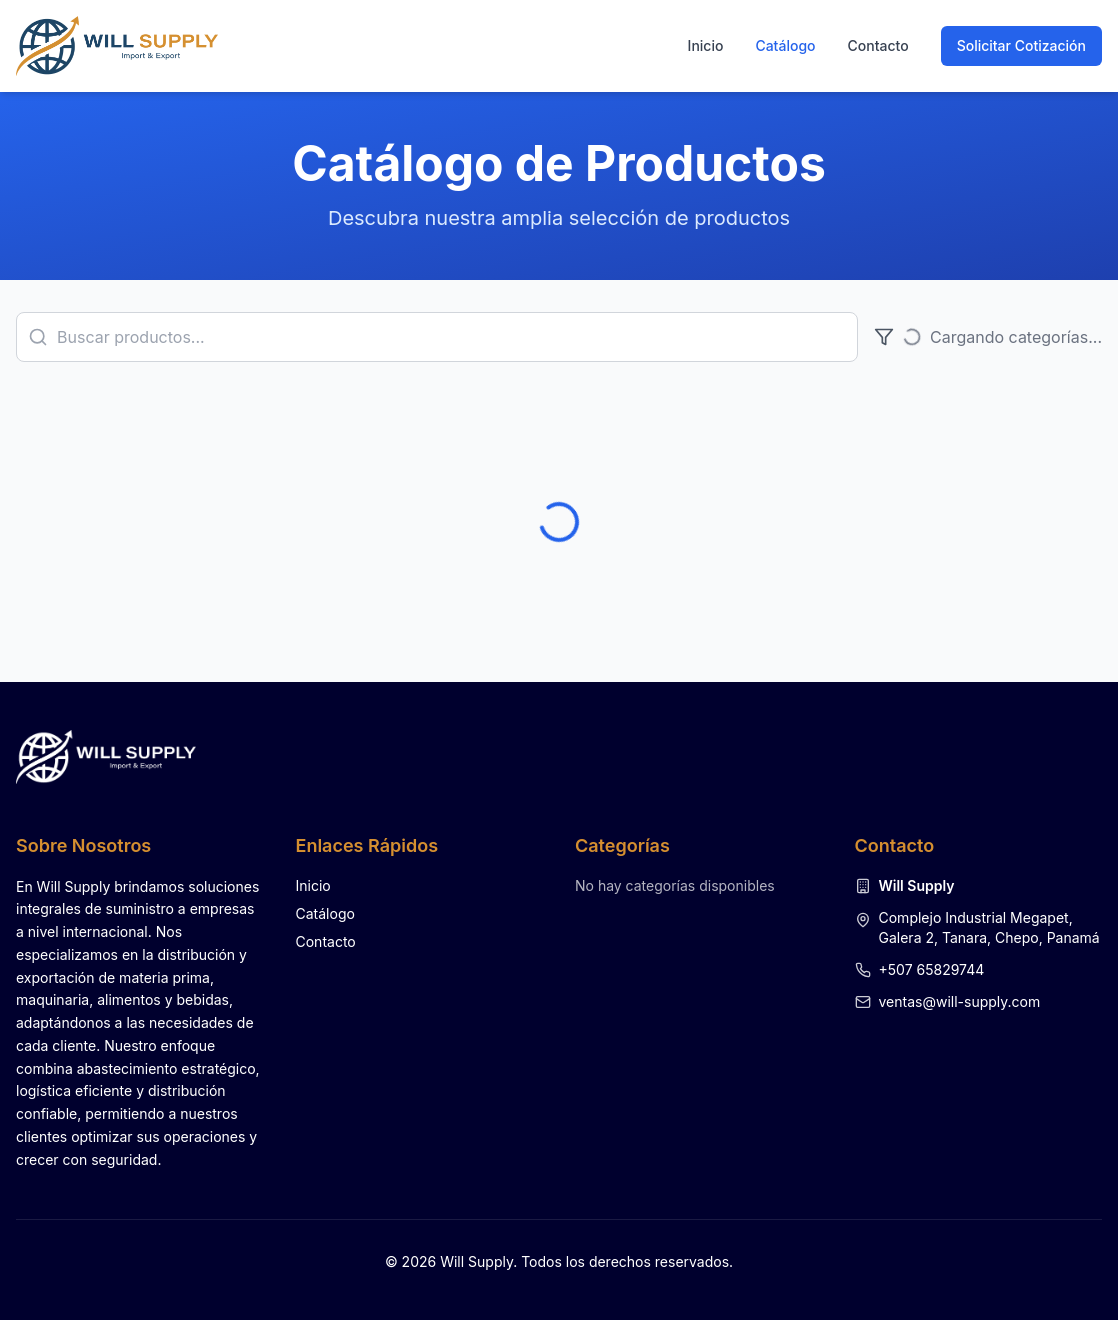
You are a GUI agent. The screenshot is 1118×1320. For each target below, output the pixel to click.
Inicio (706, 45)
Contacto (878, 45)
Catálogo (785, 45)
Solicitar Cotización (1021, 45)
